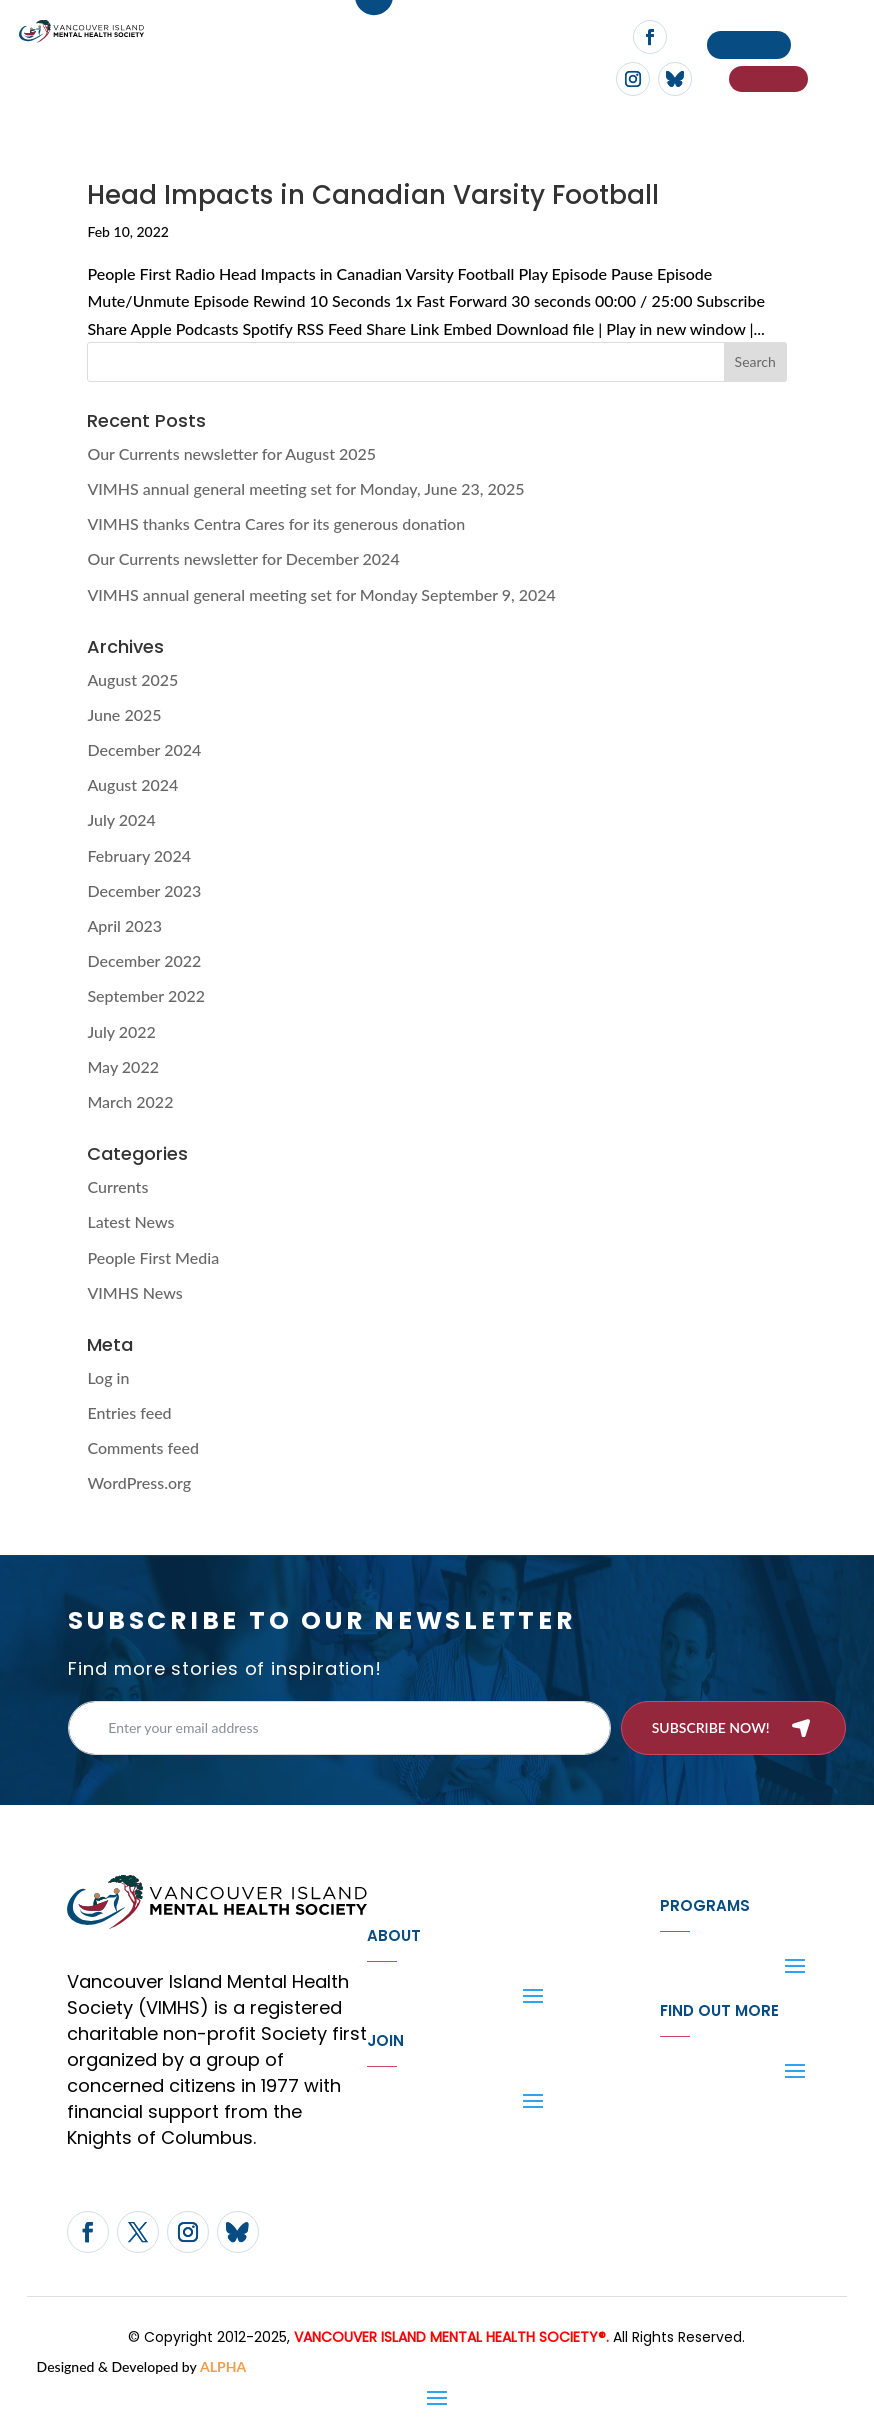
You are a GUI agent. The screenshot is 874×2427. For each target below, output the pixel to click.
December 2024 (144, 749)
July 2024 (121, 819)
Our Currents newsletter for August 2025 (231, 453)
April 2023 (124, 925)
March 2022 (130, 1101)
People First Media (153, 1257)
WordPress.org (139, 1482)
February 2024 (139, 855)
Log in (108, 1377)
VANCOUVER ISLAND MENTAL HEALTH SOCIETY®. (451, 2337)
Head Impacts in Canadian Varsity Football (373, 195)
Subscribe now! (711, 1727)
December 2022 (144, 960)
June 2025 (124, 714)
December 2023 (144, 890)
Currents (117, 1186)
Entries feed (129, 1412)
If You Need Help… (768, 79)
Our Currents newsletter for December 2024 (243, 558)
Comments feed (142, 1447)
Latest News (130, 1221)
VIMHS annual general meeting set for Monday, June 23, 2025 (305, 488)
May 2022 (123, 1066)
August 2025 (132, 679)
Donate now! (749, 45)
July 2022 (121, 1031)
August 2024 (132, 784)
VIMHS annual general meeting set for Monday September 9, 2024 (321, 594)
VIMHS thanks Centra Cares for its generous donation (276, 523)
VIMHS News (134, 1292)
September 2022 (146, 995)
